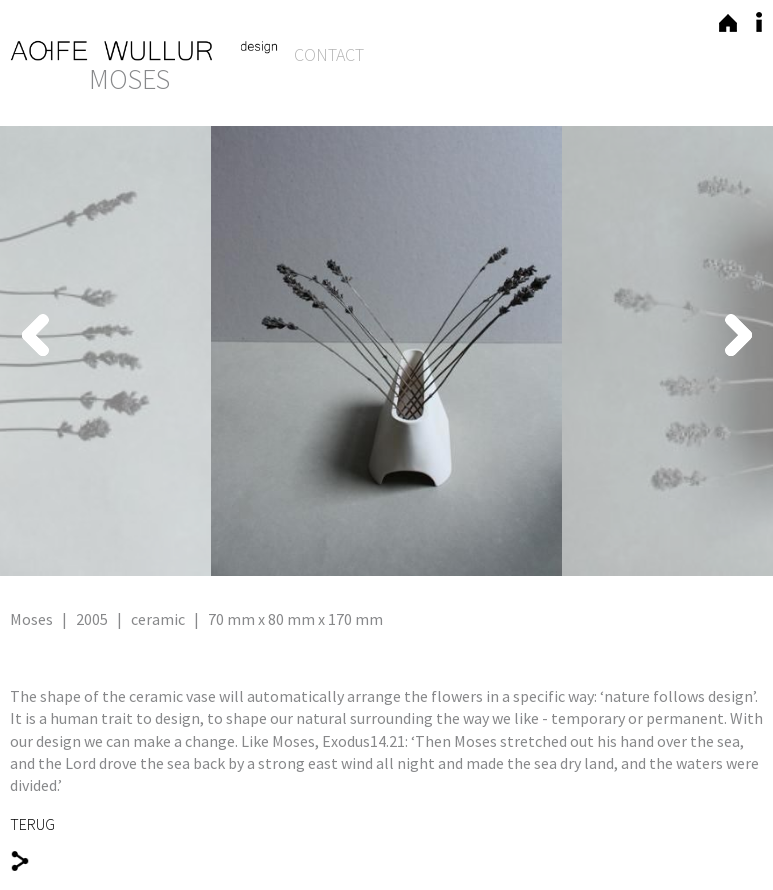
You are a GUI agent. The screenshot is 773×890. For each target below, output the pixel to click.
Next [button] (608, 335)
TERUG (32, 824)
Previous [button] (164, 335)
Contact (329, 54)
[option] (386, 351)
